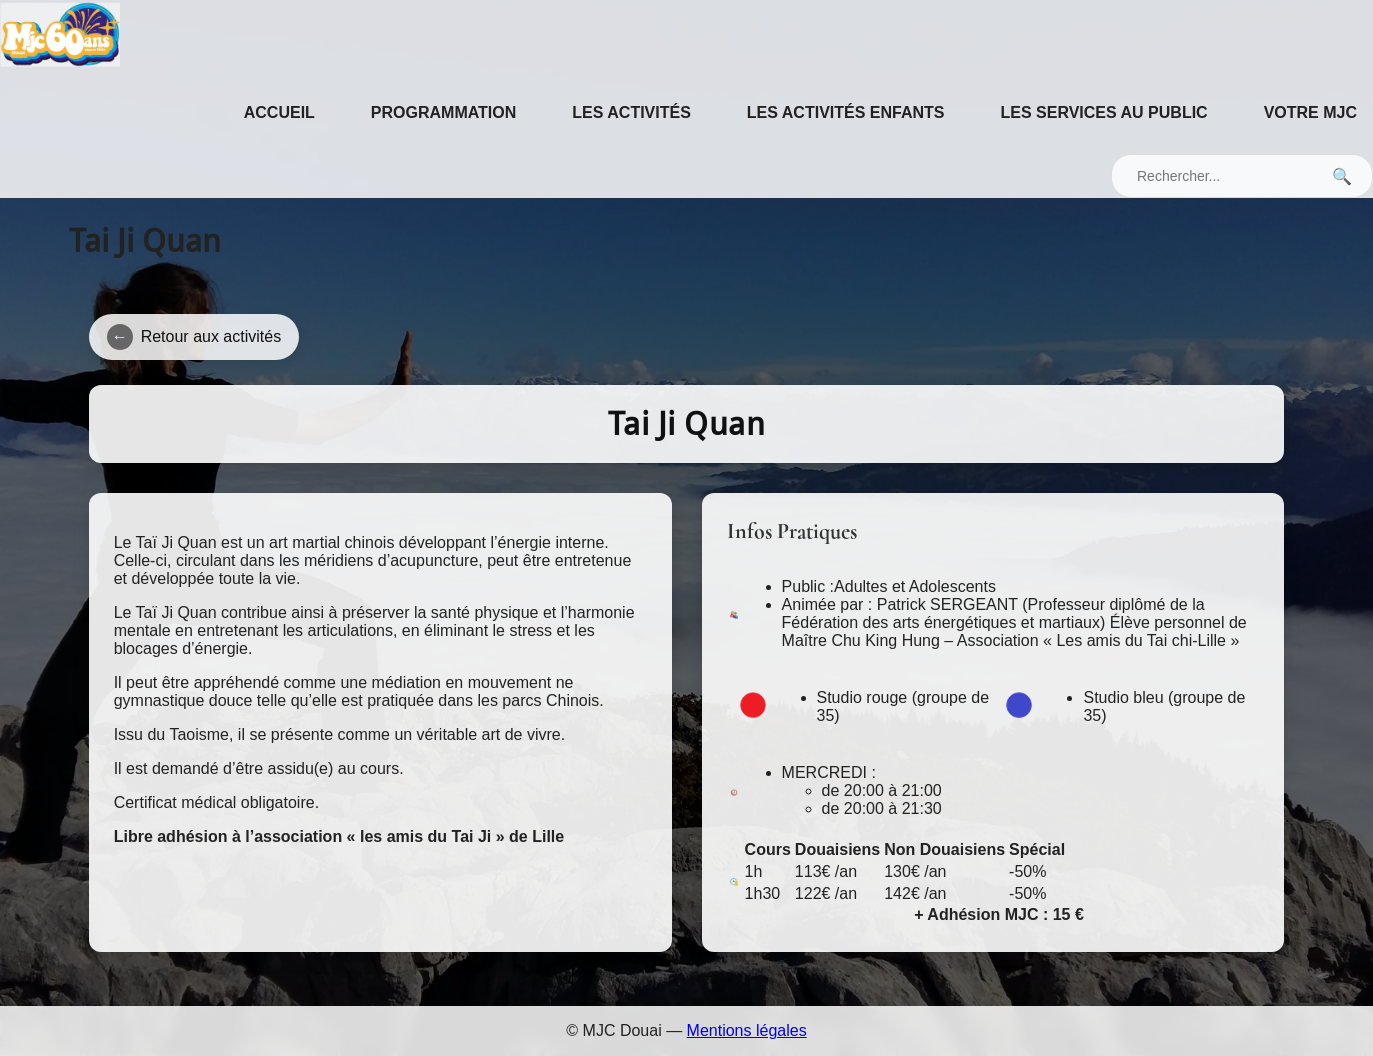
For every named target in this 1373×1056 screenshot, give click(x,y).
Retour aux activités (194, 337)
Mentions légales (747, 1030)
